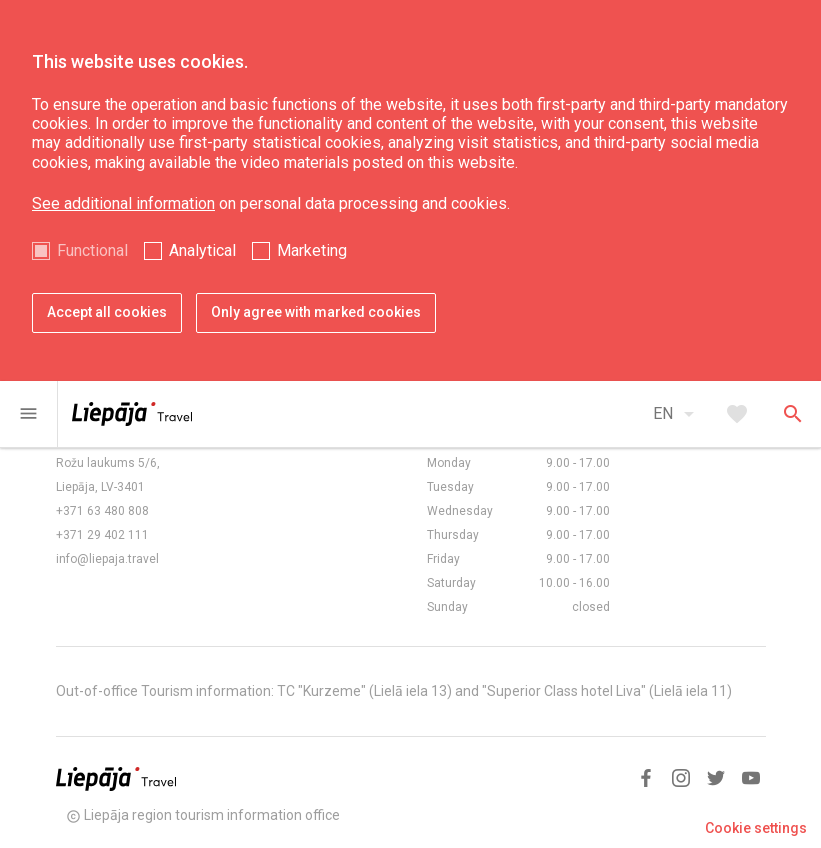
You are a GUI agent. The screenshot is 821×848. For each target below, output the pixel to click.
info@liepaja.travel (107, 559)
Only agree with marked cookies (316, 312)
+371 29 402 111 (102, 535)
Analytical (202, 250)
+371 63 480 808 (102, 511)
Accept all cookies (107, 312)
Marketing (312, 250)
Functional (92, 250)
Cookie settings (756, 828)
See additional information (123, 203)
